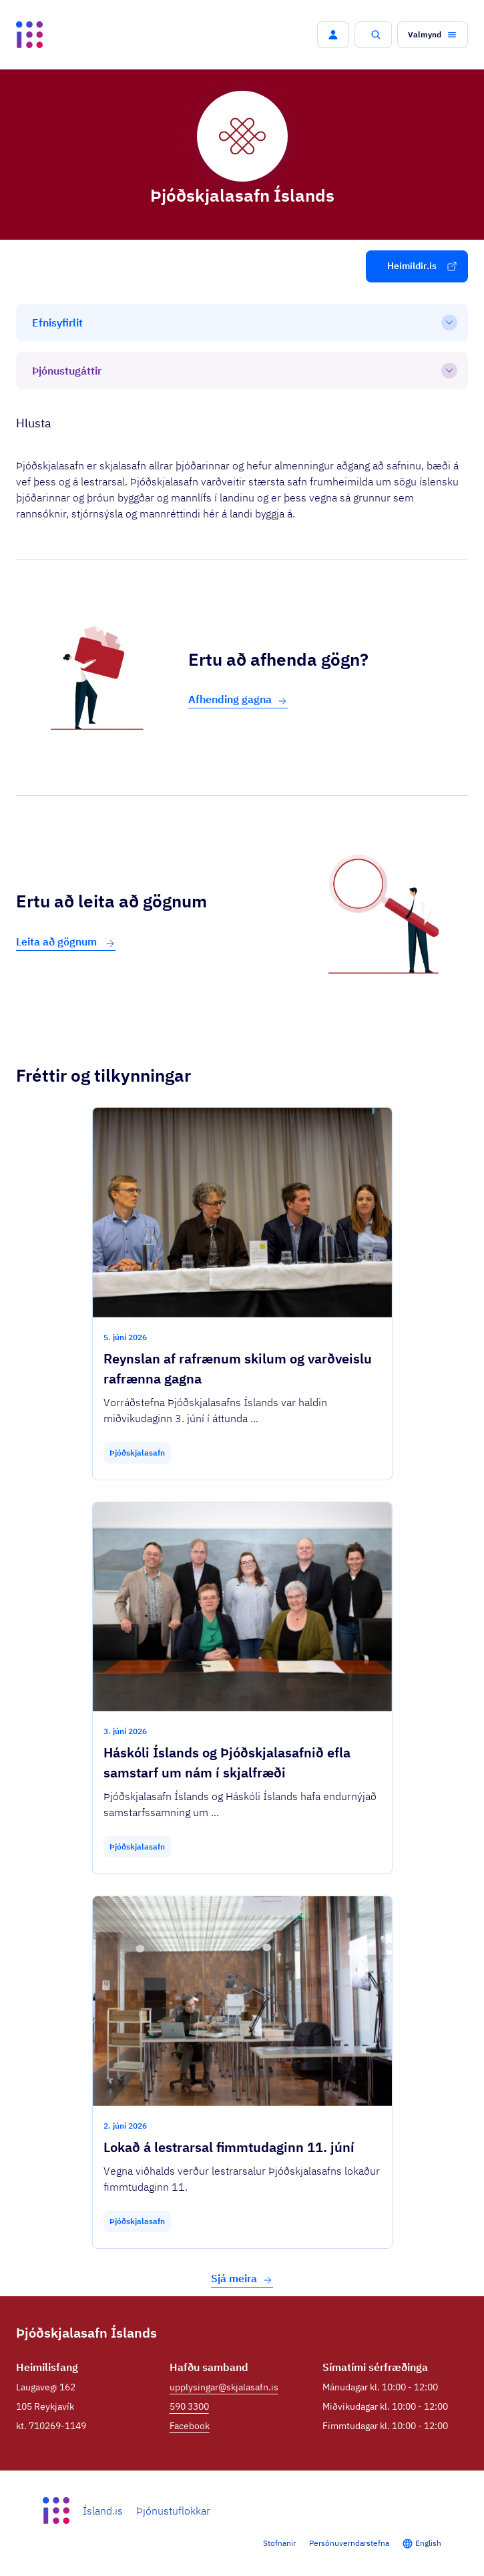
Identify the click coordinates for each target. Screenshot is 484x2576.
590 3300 (189, 2406)
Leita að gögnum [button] (65, 942)
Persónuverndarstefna (349, 2543)
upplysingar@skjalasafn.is (224, 2387)
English (428, 2543)
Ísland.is (103, 2510)
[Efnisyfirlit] (242, 322)
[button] (333, 34)
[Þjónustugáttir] (242, 370)
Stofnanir (279, 2543)
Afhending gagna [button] (238, 699)
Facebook (190, 2426)
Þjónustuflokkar (173, 2510)
